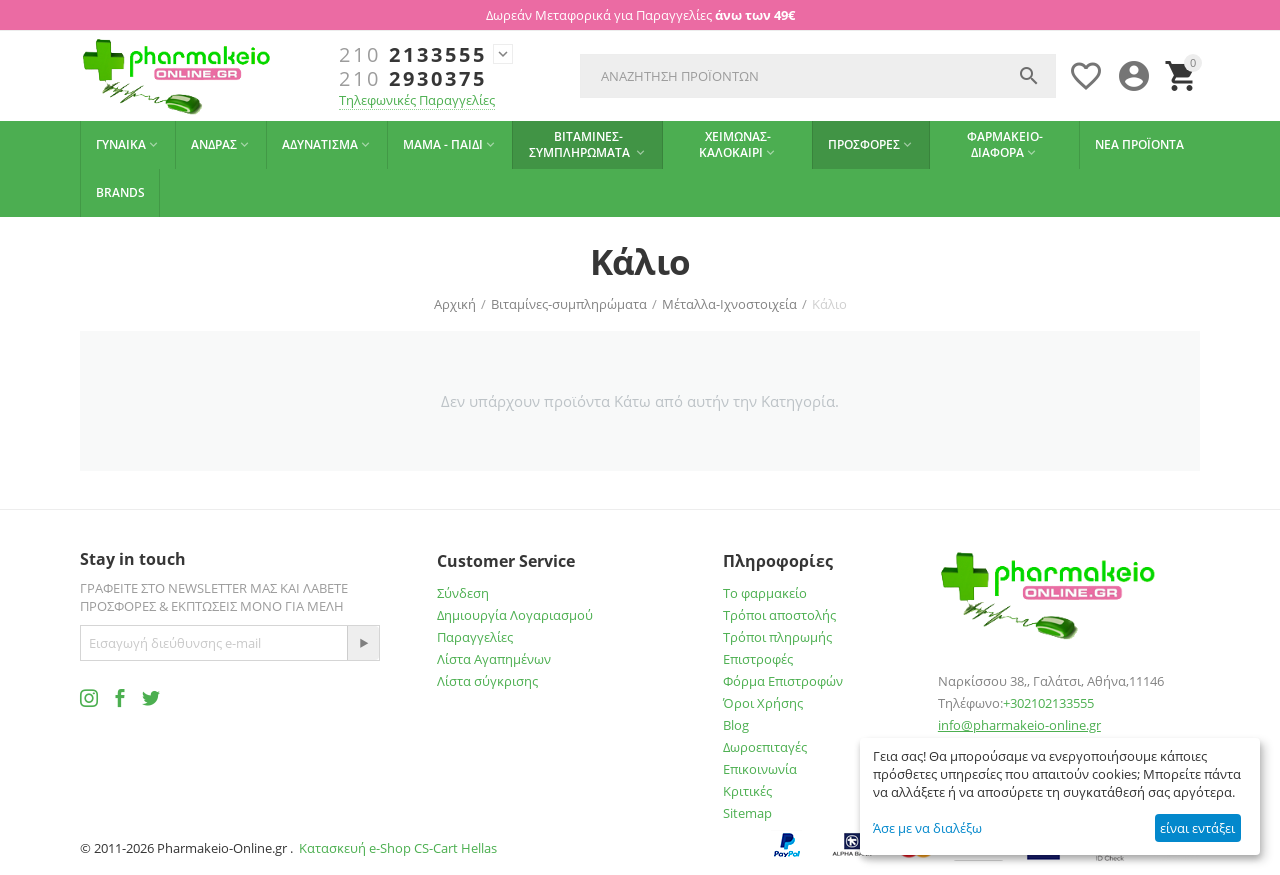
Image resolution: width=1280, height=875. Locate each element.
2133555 (413, 55)
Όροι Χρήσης (763, 703)
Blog (736, 725)
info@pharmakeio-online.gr (1019, 725)
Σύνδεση (463, 593)
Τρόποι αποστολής (779, 615)
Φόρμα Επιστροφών (783, 681)
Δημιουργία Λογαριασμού (515, 615)
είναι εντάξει (1197, 828)
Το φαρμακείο (765, 593)
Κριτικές (747, 791)
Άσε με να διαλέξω (927, 828)
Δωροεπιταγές (765, 747)
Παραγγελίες (475, 637)
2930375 (413, 79)
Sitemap (747, 813)
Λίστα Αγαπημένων (494, 659)
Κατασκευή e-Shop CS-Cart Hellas (398, 848)
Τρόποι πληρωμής (777, 637)
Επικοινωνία (760, 769)
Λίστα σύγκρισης (487, 681)
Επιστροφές (758, 659)
